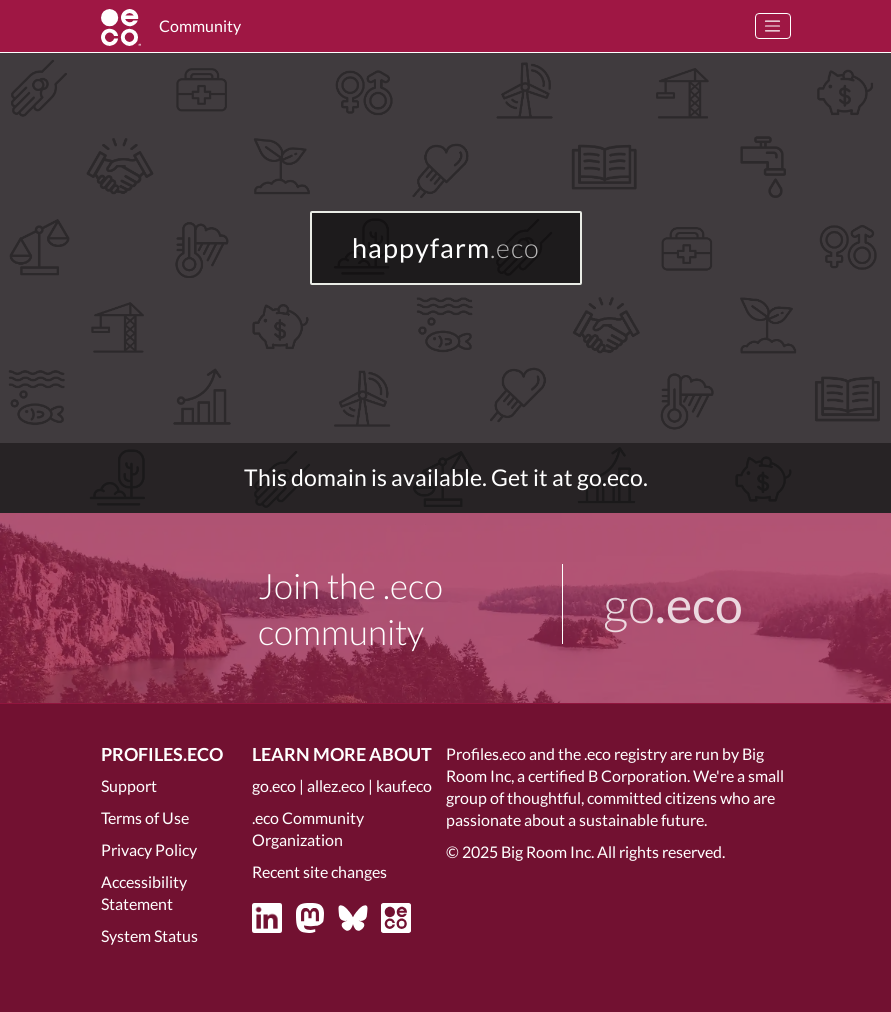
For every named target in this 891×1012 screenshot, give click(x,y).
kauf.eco (404, 785)
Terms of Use (145, 817)
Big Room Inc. (547, 851)
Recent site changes (319, 871)
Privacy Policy (149, 849)
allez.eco (336, 785)
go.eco (274, 785)
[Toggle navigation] (773, 26)
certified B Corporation (607, 775)
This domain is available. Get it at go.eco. (446, 477)
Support (129, 785)
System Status (149, 935)
